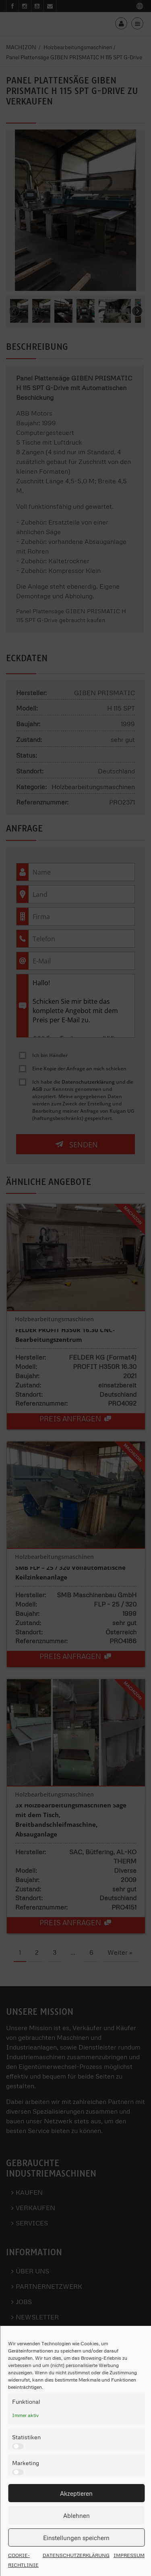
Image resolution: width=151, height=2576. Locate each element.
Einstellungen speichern (76, 2537)
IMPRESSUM (129, 2555)
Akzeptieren (76, 2493)
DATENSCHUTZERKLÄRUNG (76, 2555)
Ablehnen (76, 2515)
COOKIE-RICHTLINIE (23, 2560)
